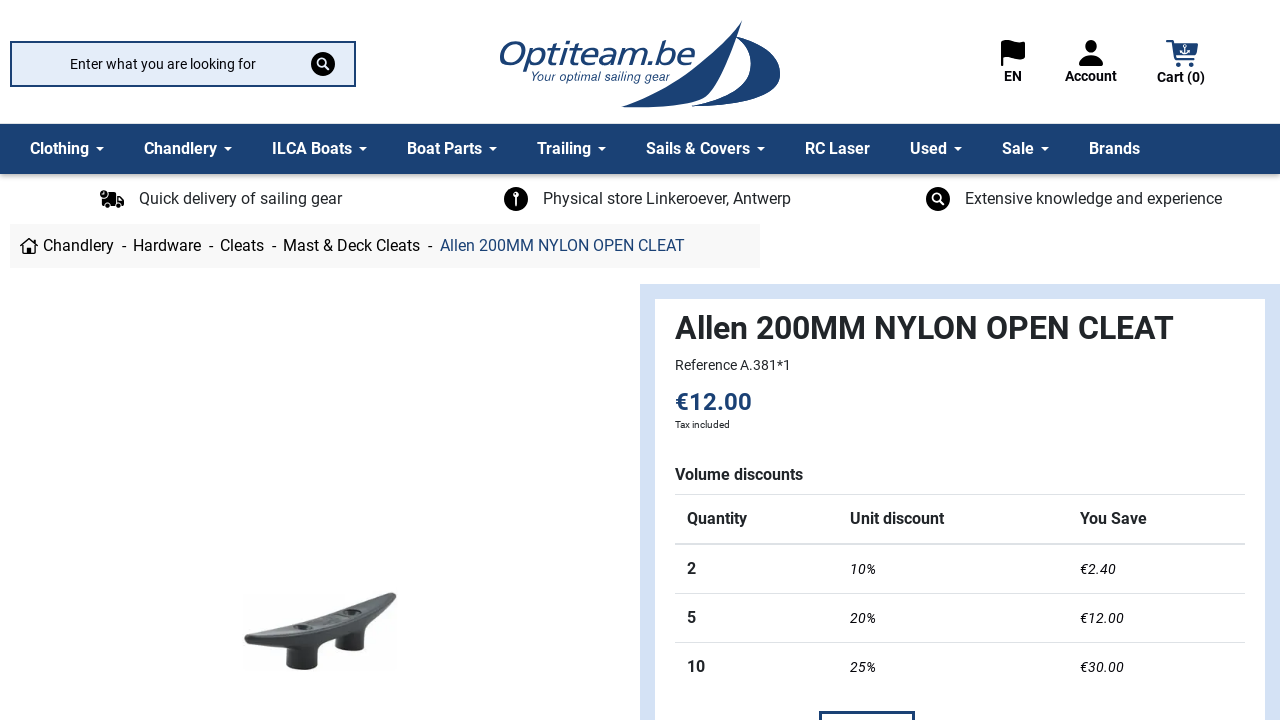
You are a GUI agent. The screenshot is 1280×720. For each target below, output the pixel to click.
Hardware (167, 245)
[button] (1182, 64)
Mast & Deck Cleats (351, 245)
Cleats (242, 245)
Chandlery (78, 245)
